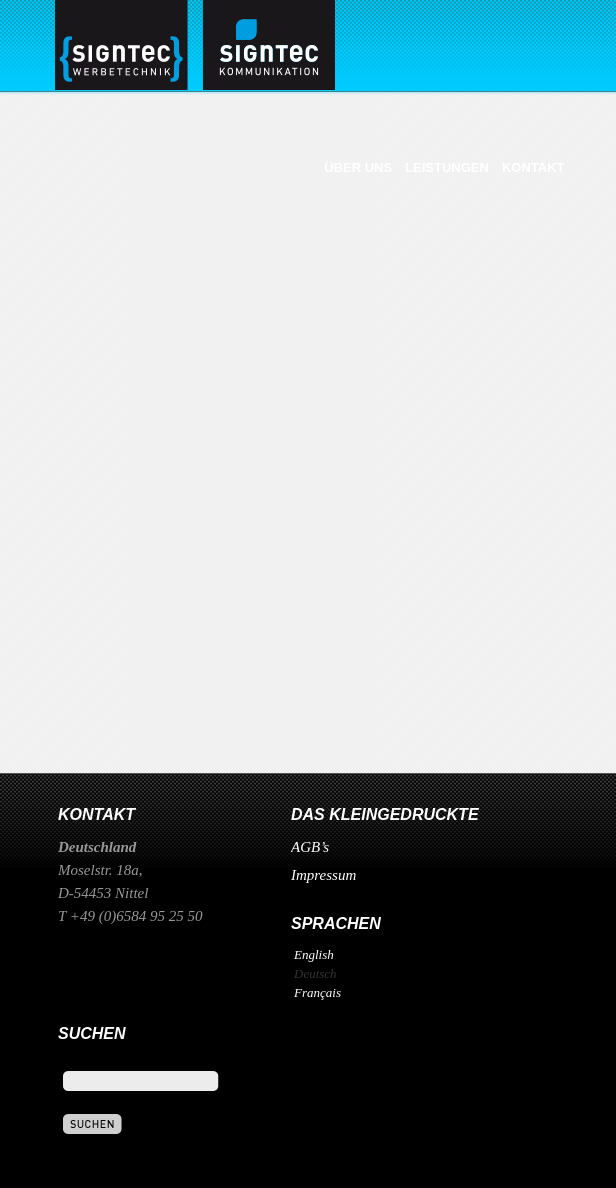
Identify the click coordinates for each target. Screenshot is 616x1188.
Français (317, 992)
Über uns (358, 167)
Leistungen (447, 167)
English (314, 954)
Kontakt (533, 167)
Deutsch (315, 973)
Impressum (323, 875)
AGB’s (310, 847)
